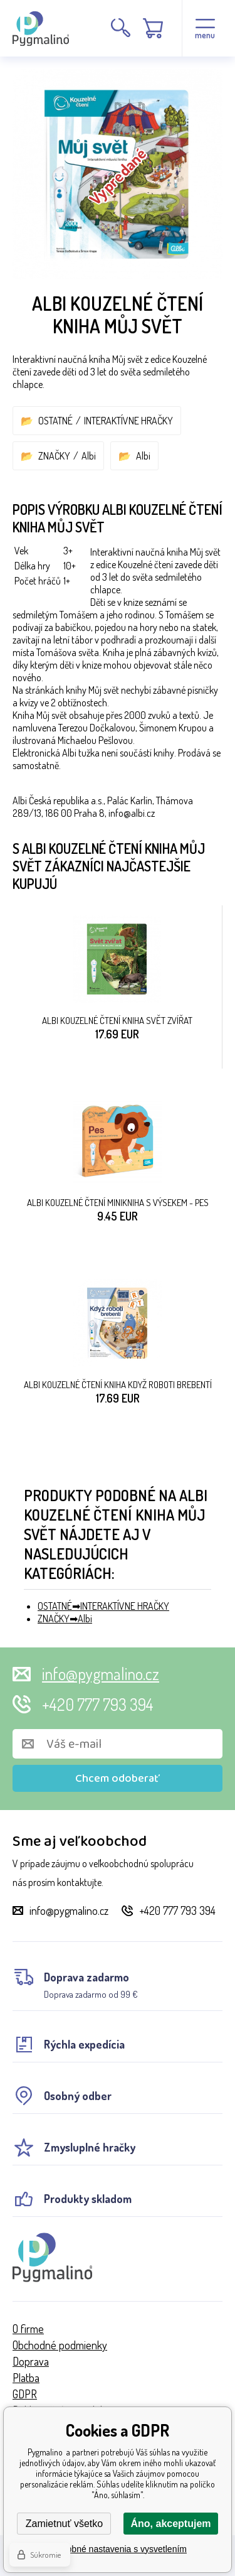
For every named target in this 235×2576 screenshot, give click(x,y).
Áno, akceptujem (170, 2523)
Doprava (31, 2361)
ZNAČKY (54, 456)
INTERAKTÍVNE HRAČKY (128, 420)
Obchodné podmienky (60, 2345)
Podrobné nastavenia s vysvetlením (117, 2549)
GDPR (25, 2394)
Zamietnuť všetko (64, 2523)
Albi (88, 456)
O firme (28, 2329)
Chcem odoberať (117, 1778)
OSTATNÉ (55, 420)
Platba (26, 2378)
